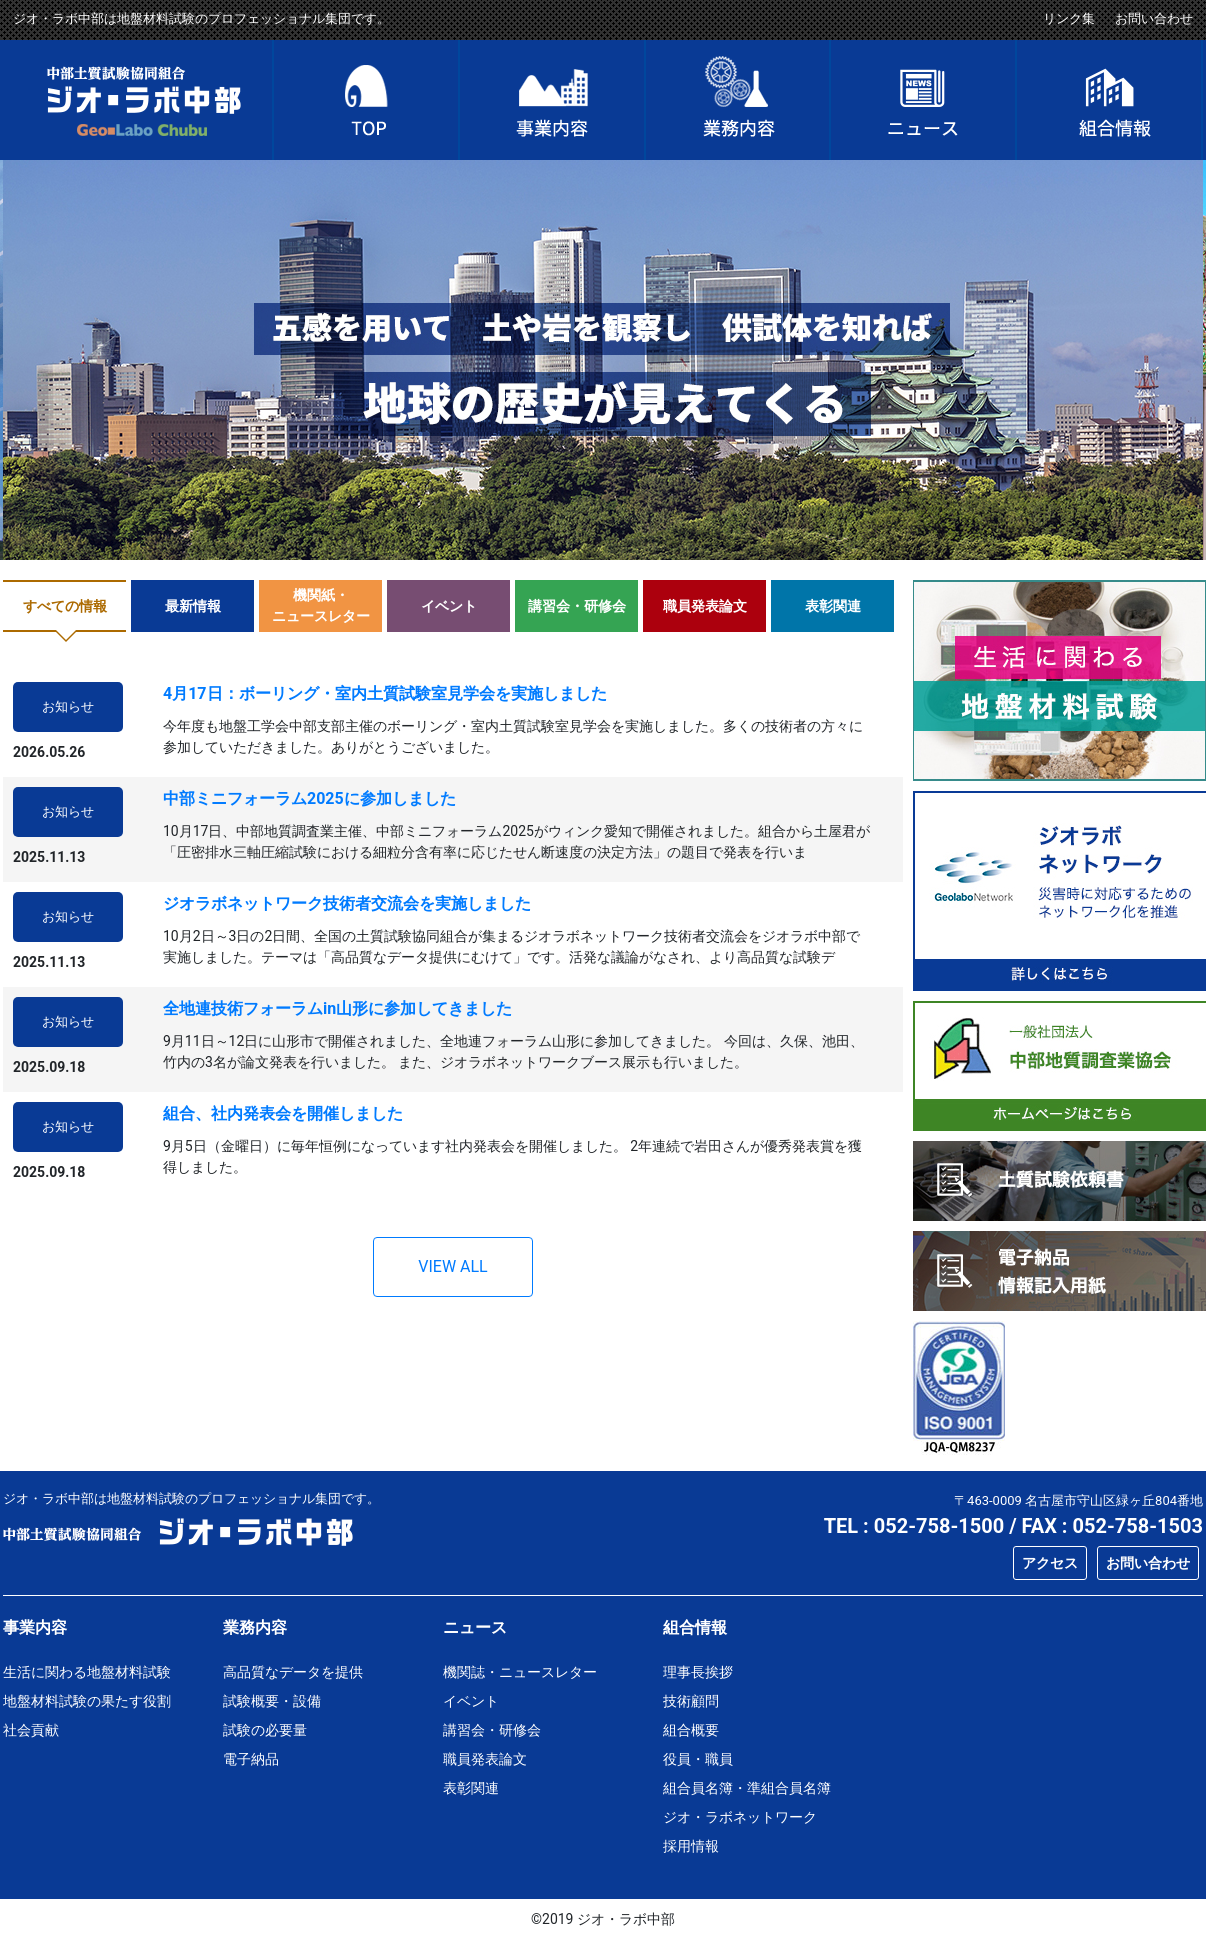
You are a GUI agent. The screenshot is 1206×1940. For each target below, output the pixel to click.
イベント (449, 606)
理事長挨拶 (698, 1672)
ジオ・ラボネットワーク (740, 1817)
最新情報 (193, 606)
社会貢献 (31, 1730)
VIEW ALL (452, 1266)
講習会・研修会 (577, 606)
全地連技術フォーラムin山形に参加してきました (337, 1008)
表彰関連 (833, 606)
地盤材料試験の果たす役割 (87, 1701)
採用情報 (691, 1846)
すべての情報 (65, 606)
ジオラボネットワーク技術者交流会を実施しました (347, 903)
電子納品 (251, 1759)
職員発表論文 (705, 606)
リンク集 (1069, 18)
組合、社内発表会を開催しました (283, 1113)
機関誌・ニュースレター (520, 1672)
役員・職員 (698, 1759)
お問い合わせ (1154, 18)
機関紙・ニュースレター (321, 605)
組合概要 (691, 1730)
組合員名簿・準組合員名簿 (747, 1788)
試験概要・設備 (272, 1701)
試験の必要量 (265, 1730)
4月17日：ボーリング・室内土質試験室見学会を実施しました (385, 693)
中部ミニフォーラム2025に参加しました (309, 798)
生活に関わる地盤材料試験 (87, 1672)
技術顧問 (691, 1701)
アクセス (1050, 1563)
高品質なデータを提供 (293, 1672)
